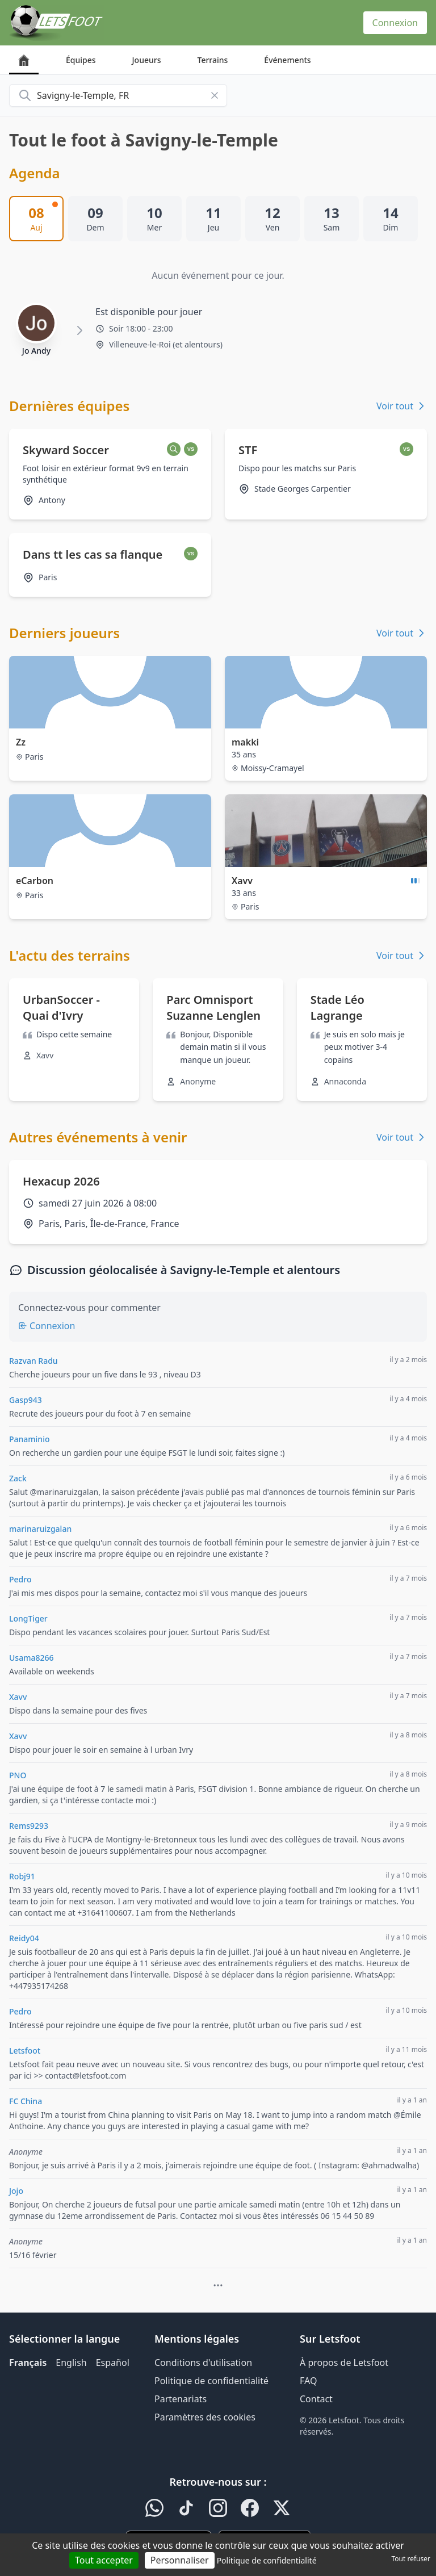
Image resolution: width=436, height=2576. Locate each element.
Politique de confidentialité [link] (267, 2560)
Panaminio (29, 1439)
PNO (17, 1775)
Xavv (18, 1696)
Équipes (81, 60)
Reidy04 (24, 1938)
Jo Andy (36, 351)
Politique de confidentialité (211, 2380)
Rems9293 (28, 1825)
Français (28, 2362)
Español (112, 2362)
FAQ (308, 2380)
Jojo (16, 2190)
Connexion (395, 22)
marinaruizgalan (40, 1528)
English (71, 2362)
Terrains (213, 60)
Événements (287, 60)
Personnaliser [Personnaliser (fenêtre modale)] (179, 2560)
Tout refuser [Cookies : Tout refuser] (411, 2559)
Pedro (20, 1579)
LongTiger (28, 1618)
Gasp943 (25, 1399)
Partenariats (180, 2399)
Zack (18, 1478)
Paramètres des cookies (204, 2417)
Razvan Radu (33, 1360)
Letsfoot (24, 2050)
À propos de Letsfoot (344, 2362)
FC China (25, 2101)
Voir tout (401, 406)
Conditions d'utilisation (203, 2362)
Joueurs (146, 60)
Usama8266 (31, 1657)
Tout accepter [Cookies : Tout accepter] (104, 2560)
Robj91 (22, 1876)
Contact (316, 2399)
